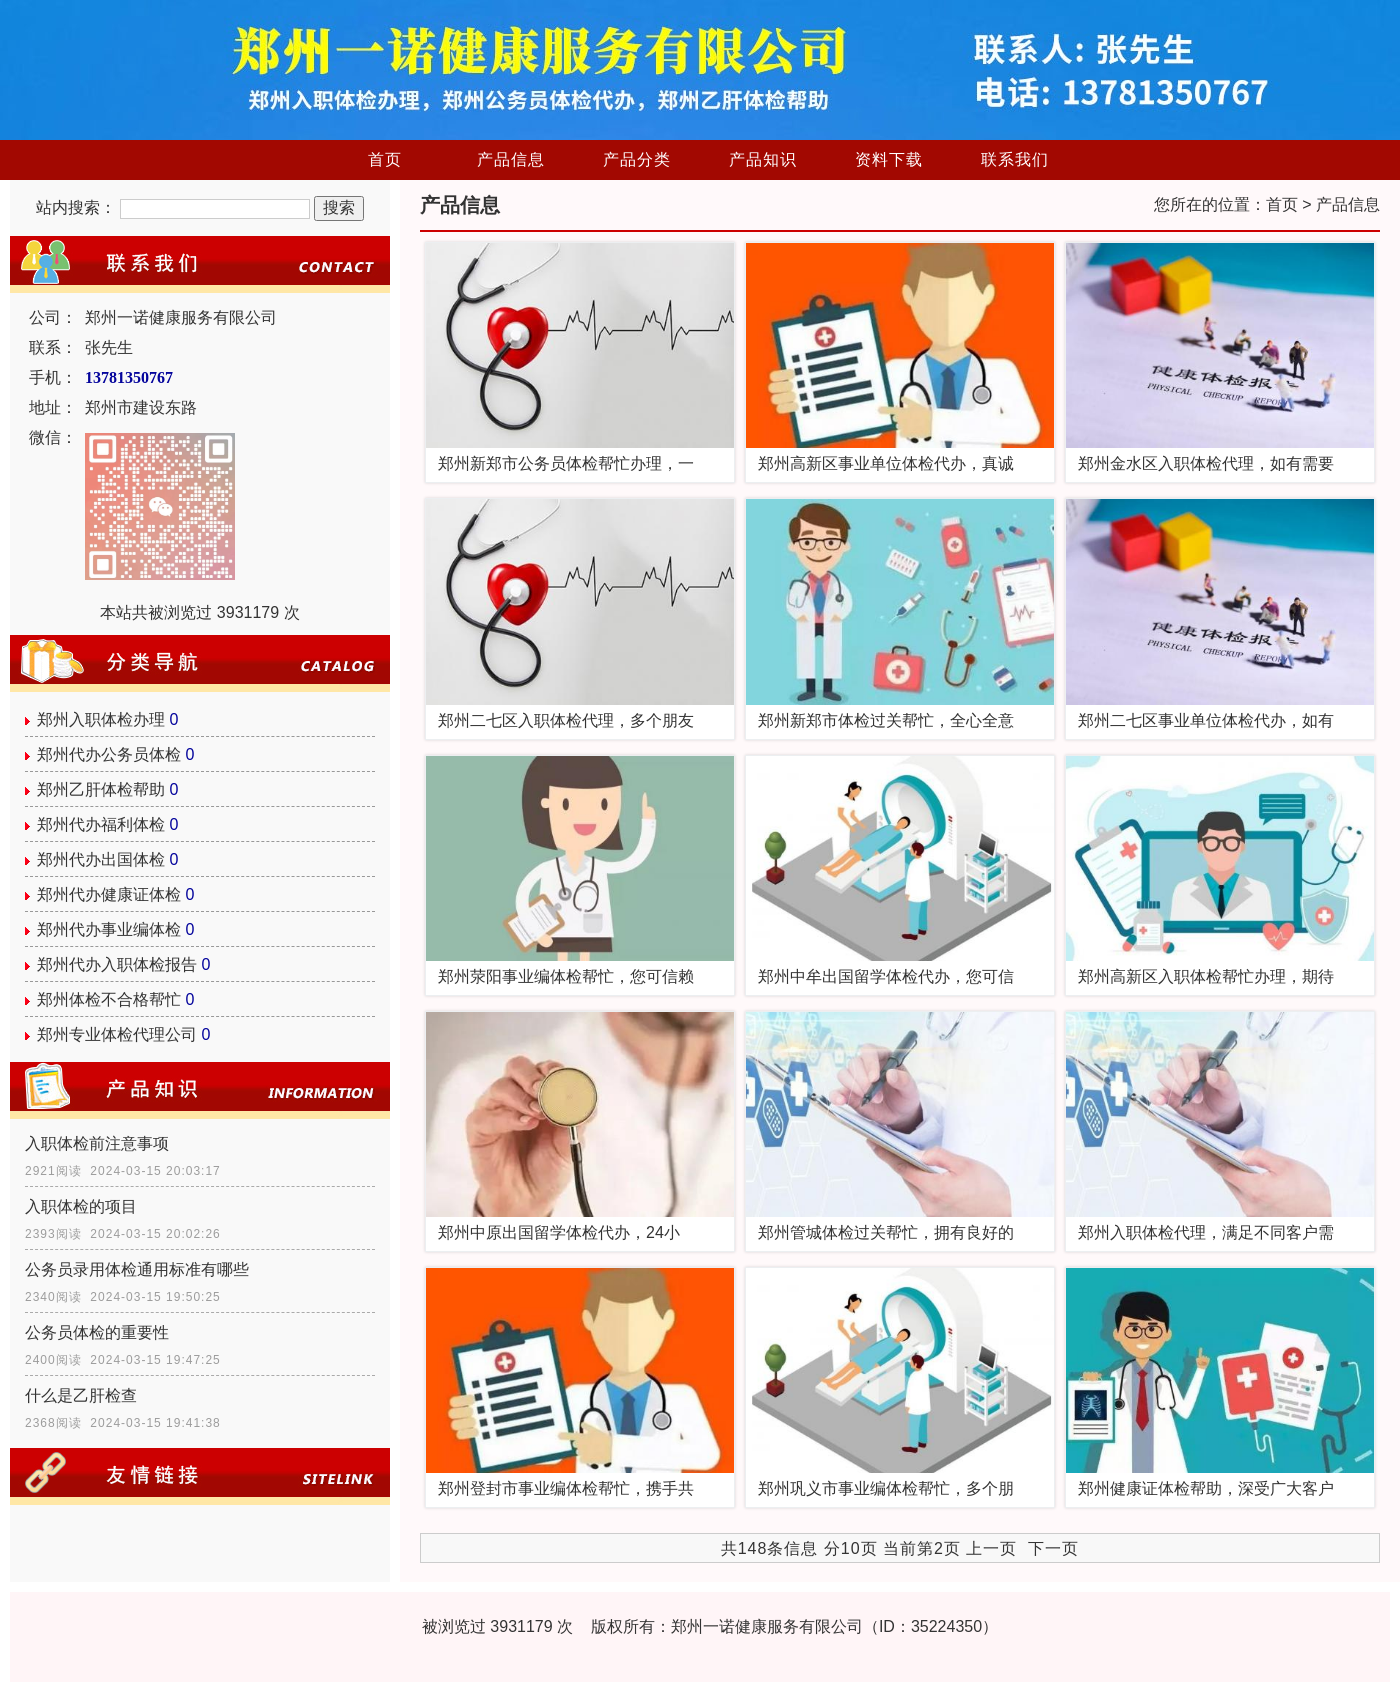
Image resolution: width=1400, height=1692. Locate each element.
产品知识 (763, 159)
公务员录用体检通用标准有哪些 (137, 1269)
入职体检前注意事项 (97, 1143)
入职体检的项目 (81, 1206)
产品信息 (511, 159)
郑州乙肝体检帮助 (101, 789)
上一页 (991, 1548)
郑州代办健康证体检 (109, 894)
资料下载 (889, 159)
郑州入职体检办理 (101, 719)
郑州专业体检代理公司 (117, 1034)
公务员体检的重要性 (97, 1332)
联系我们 (1015, 159)
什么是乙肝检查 (81, 1395)
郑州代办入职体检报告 (117, 964)
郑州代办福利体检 (101, 824)
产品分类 (637, 159)
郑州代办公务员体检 (109, 754)
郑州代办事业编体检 (109, 929)
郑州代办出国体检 (101, 859)
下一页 (1053, 1548)
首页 (385, 159)
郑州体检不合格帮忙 (109, 999)
